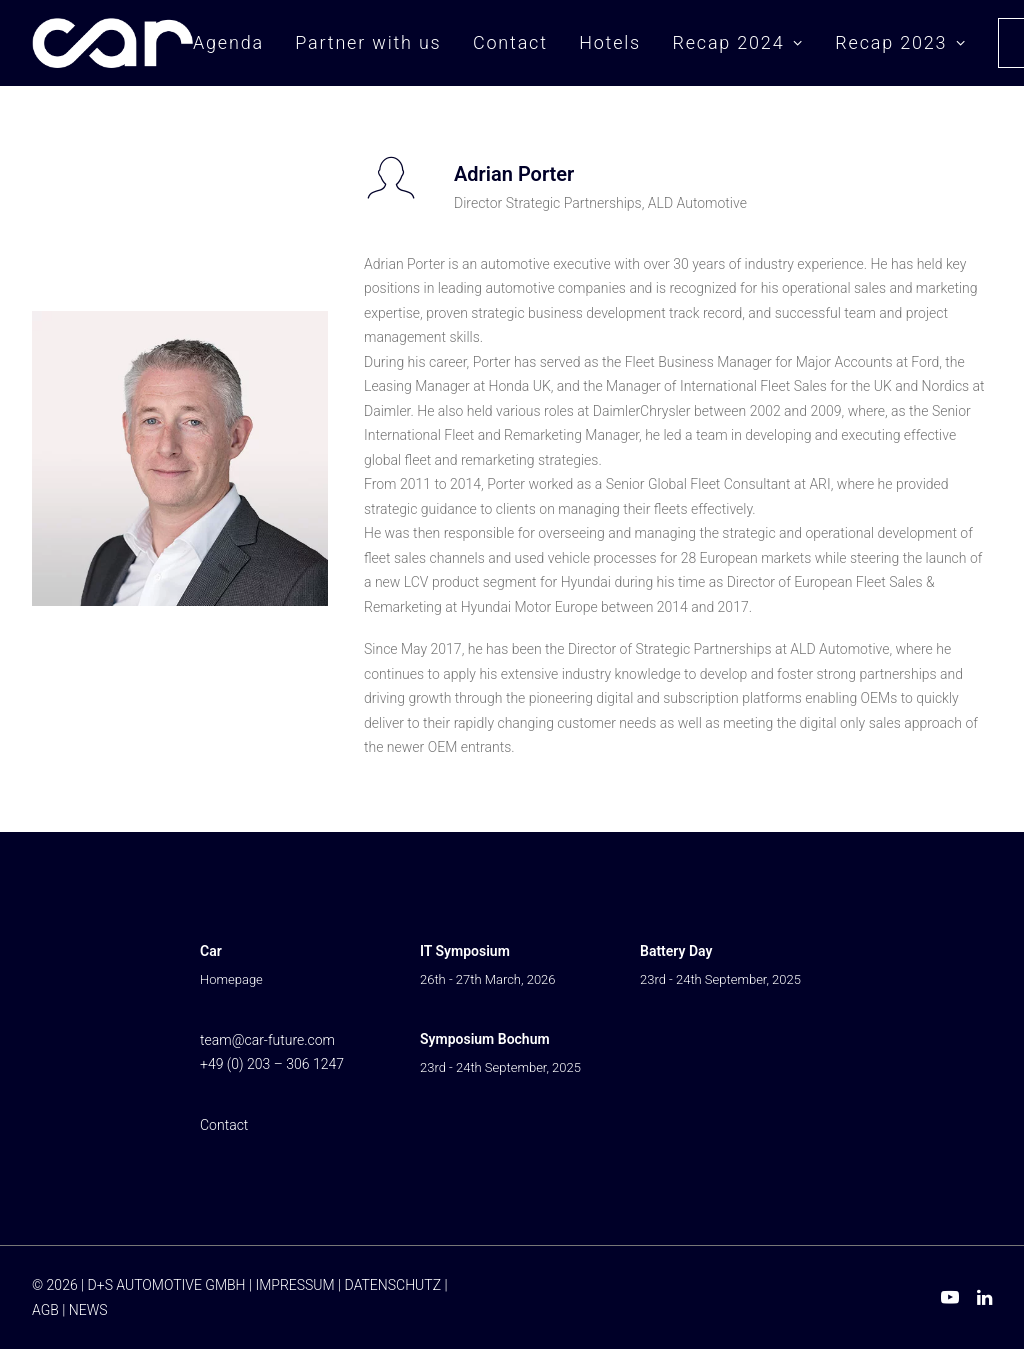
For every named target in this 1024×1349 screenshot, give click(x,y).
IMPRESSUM (294, 1285)
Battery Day (676, 951)
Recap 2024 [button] (737, 42)
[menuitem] (235, 43)
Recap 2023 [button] (900, 42)
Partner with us (368, 42)
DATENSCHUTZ (393, 1285)
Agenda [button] (228, 42)
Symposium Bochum (485, 1039)
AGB (45, 1310)
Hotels (610, 42)
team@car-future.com (267, 1040)
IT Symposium (465, 951)
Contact (510, 42)
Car (211, 951)
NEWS (88, 1310)
